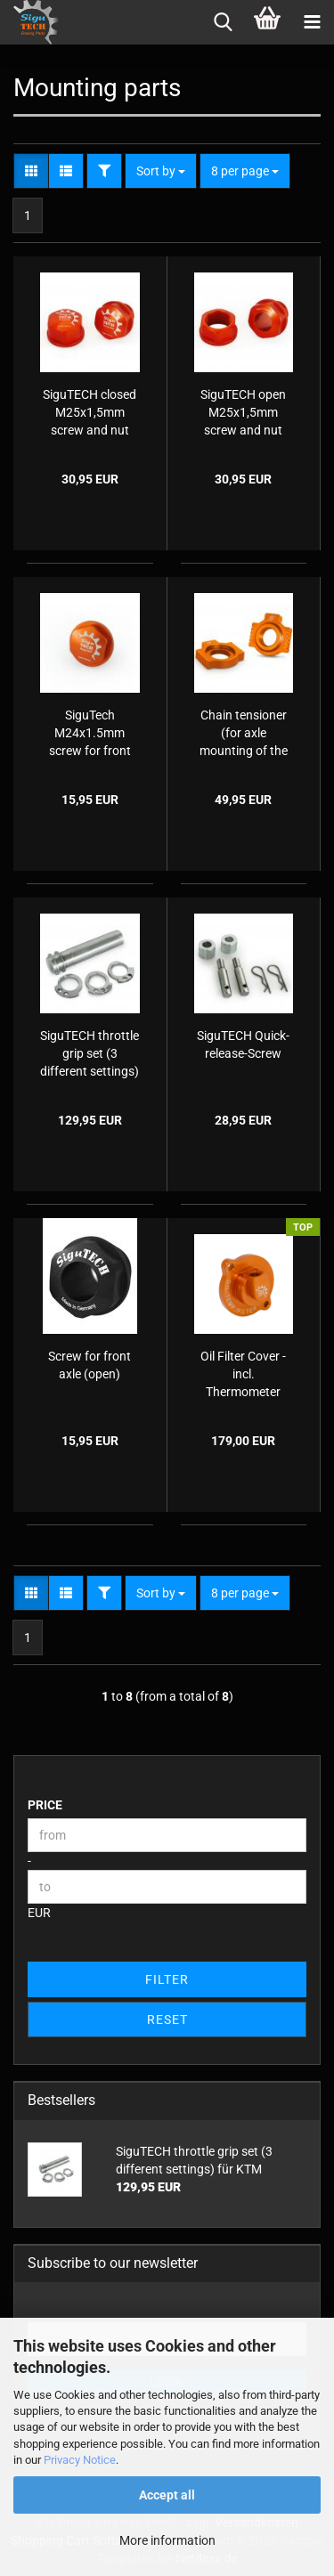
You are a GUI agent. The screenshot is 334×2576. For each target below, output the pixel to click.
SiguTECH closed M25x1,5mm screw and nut (89, 412)
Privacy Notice (80, 2459)
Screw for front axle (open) (89, 1365)
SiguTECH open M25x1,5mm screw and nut (243, 412)
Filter (167, 1979)
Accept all (167, 2495)
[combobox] (161, 171)
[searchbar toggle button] (222, 22)
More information (167, 2540)
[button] (31, 171)
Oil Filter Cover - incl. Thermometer (243, 1374)
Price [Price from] (45, 1805)
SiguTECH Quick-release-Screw (243, 1044)
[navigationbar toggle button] (311, 22)
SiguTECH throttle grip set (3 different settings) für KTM (89, 1054)
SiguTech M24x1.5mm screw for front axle (90, 734)
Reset (167, 2019)
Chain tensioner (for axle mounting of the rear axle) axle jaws (244, 734)
